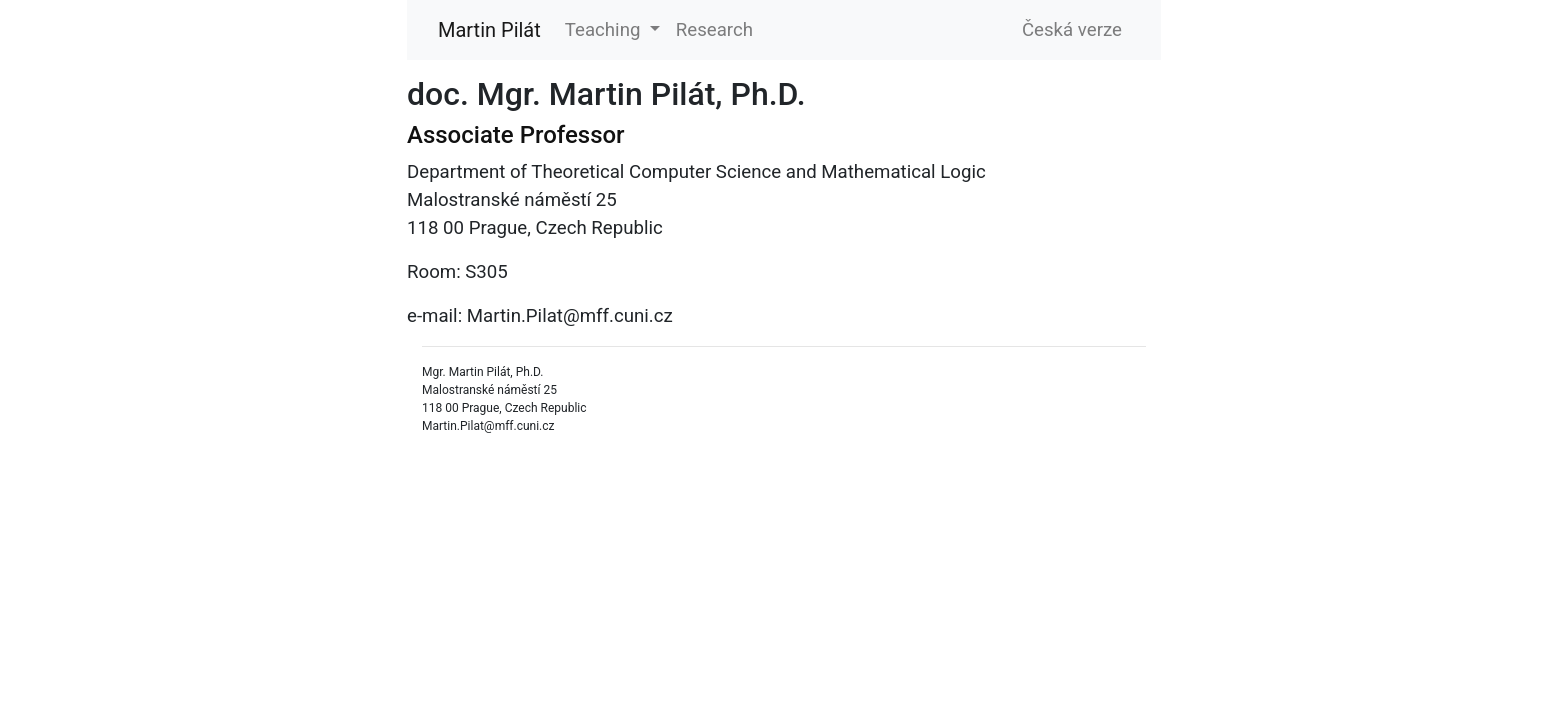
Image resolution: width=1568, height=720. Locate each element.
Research (714, 30)
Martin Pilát (489, 30)
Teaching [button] (605, 30)
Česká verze (1072, 30)
